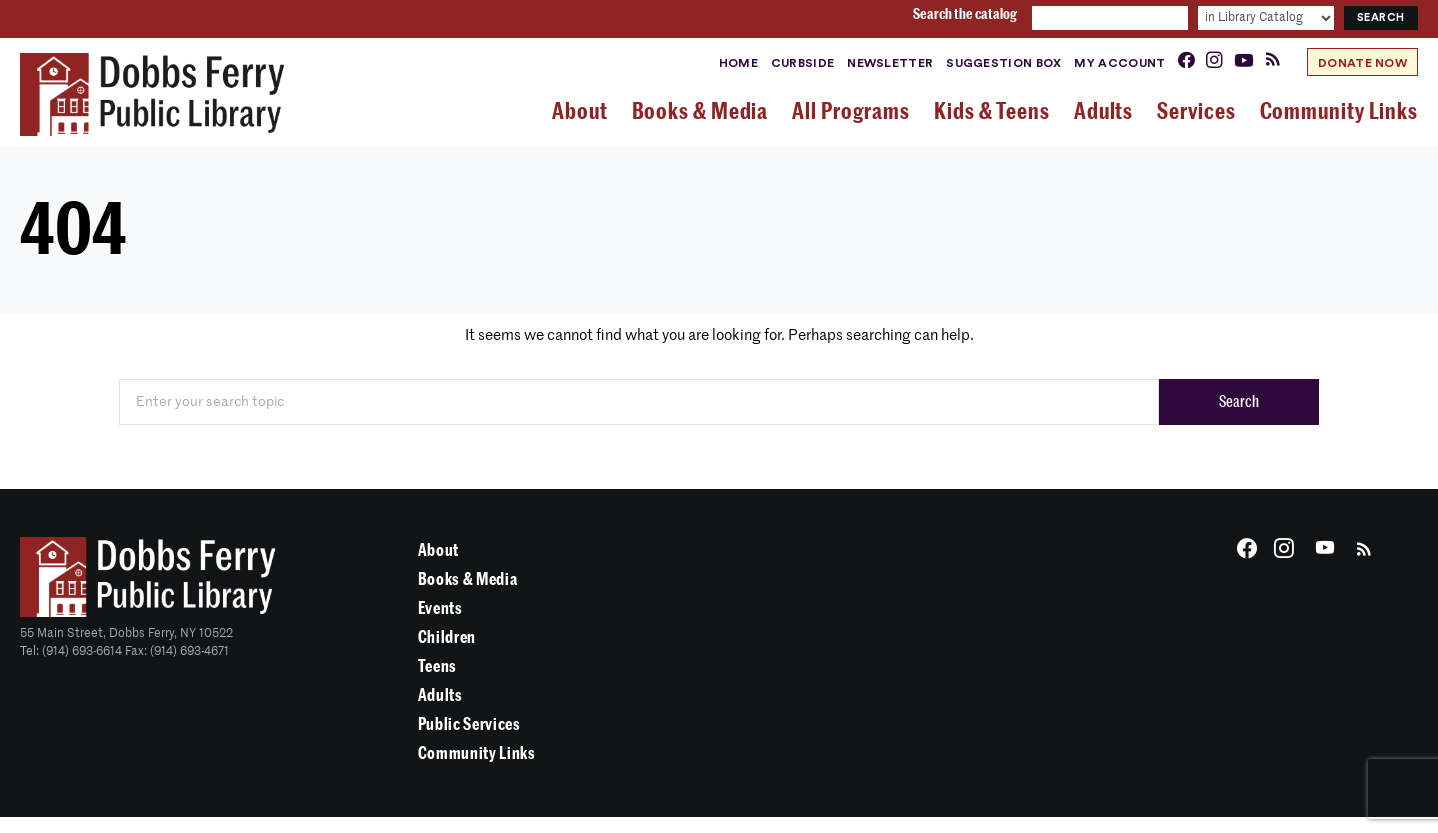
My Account (1119, 63)
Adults (440, 695)
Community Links (477, 753)
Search (1239, 402)
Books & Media (468, 579)
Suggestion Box (1003, 63)
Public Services (469, 724)
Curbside (802, 63)
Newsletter (890, 63)
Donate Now (1362, 63)
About (438, 550)
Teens (437, 666)
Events (440, 608)
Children (447, 637)
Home (738, 63)
